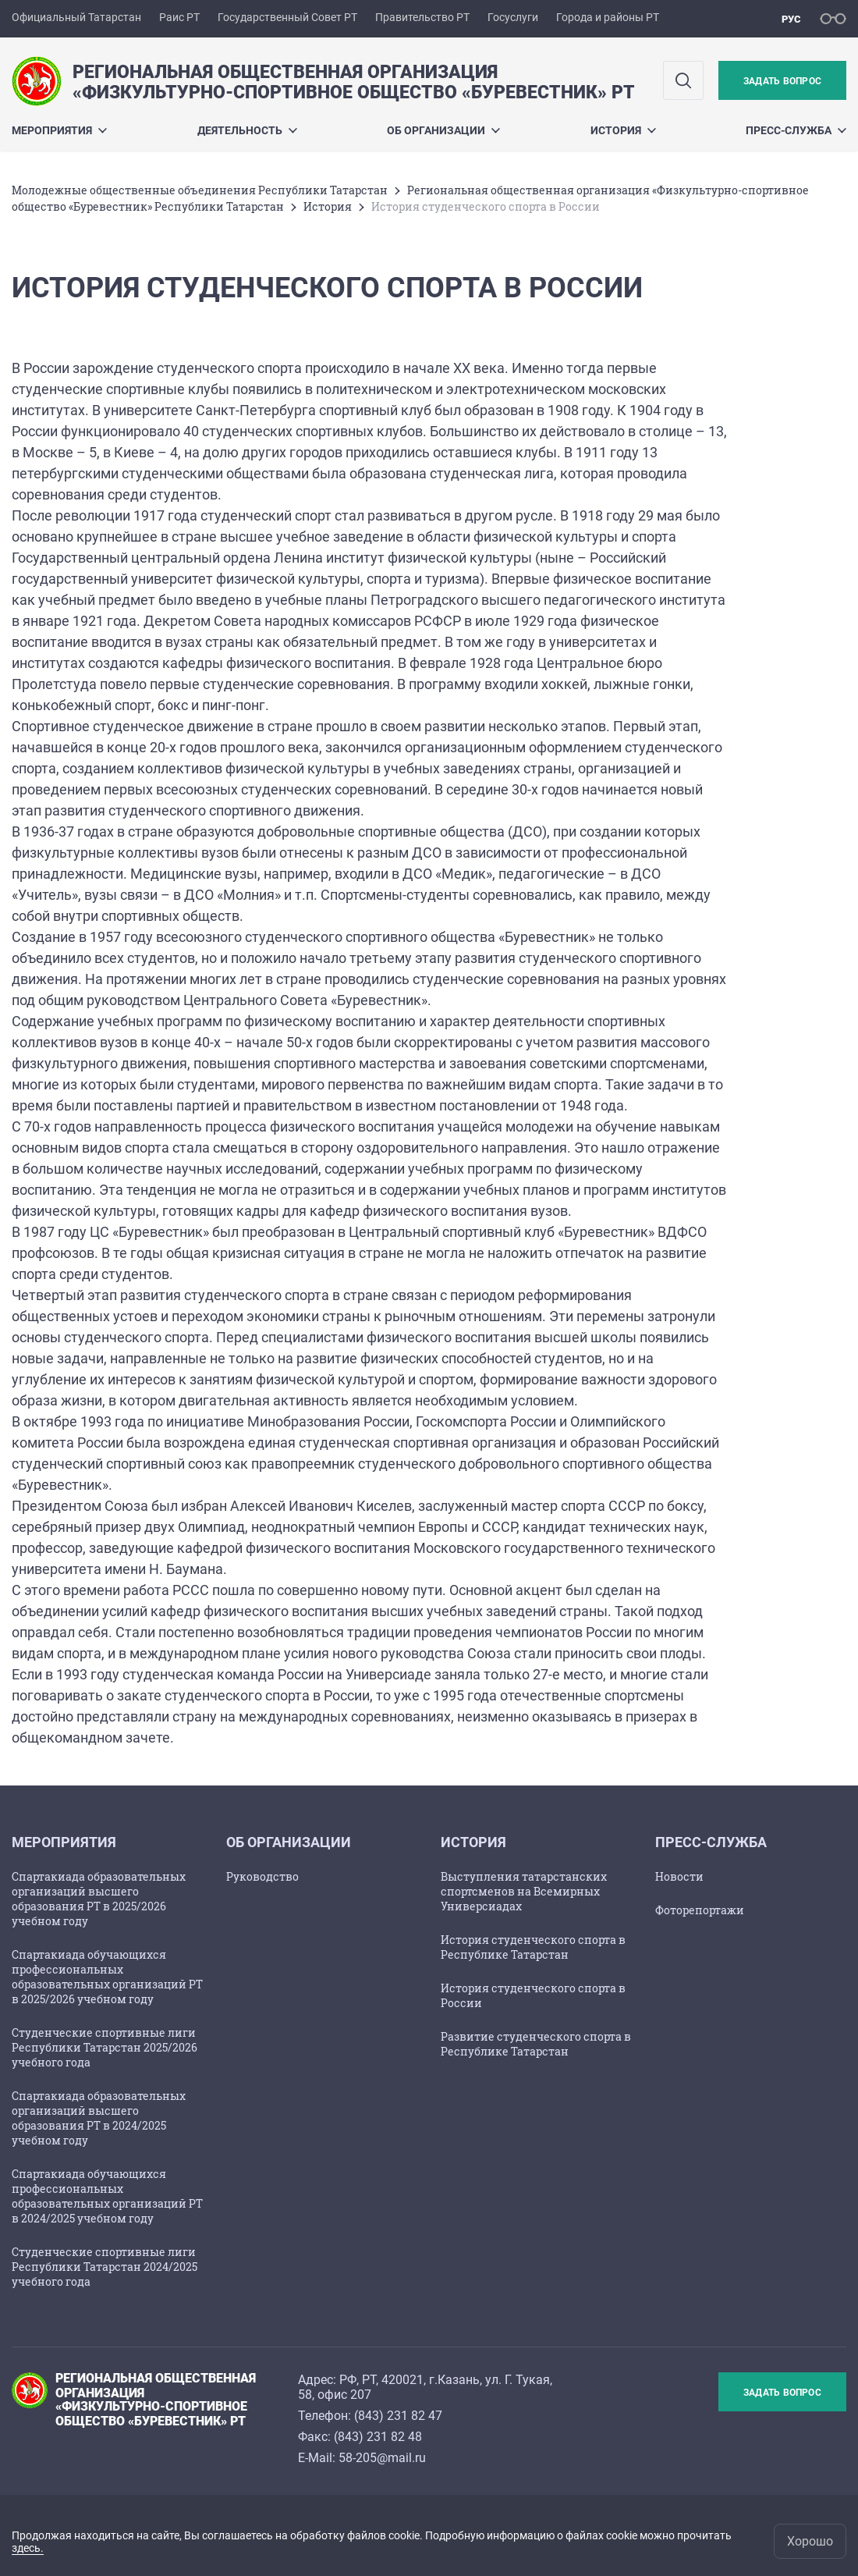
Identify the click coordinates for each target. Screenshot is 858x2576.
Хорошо (810, 2541)
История (623, 130)
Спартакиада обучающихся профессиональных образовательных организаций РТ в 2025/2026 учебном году (107, 1976)
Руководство (262, 1876)
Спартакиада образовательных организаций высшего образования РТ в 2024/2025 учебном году (99, 2118)
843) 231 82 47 (400, 2415)
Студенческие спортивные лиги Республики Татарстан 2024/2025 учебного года (104, 2266)
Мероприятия (59, 130)
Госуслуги (513, 17)
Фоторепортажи (699, 1910)
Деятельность (247, 130)
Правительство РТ (422, 17)
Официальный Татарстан (76, 17)
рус (791, 19)
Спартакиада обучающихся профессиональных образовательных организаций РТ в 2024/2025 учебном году (107, 2196)
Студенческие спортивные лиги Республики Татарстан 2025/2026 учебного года (104, 2047)
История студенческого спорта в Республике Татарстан (533, 1947)
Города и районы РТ (607, 17)
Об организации (443, 130)
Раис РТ (179, 17)
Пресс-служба (796, 130)
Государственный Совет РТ (287, 17)
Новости (679, 1876)
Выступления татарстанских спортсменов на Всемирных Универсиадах (524, 1891)
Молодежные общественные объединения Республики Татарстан (200, 190)
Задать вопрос (782, 81)
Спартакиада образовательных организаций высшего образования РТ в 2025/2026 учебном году (99, 1898)
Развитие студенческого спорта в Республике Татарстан (536, 2044)
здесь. (28, 2548)
